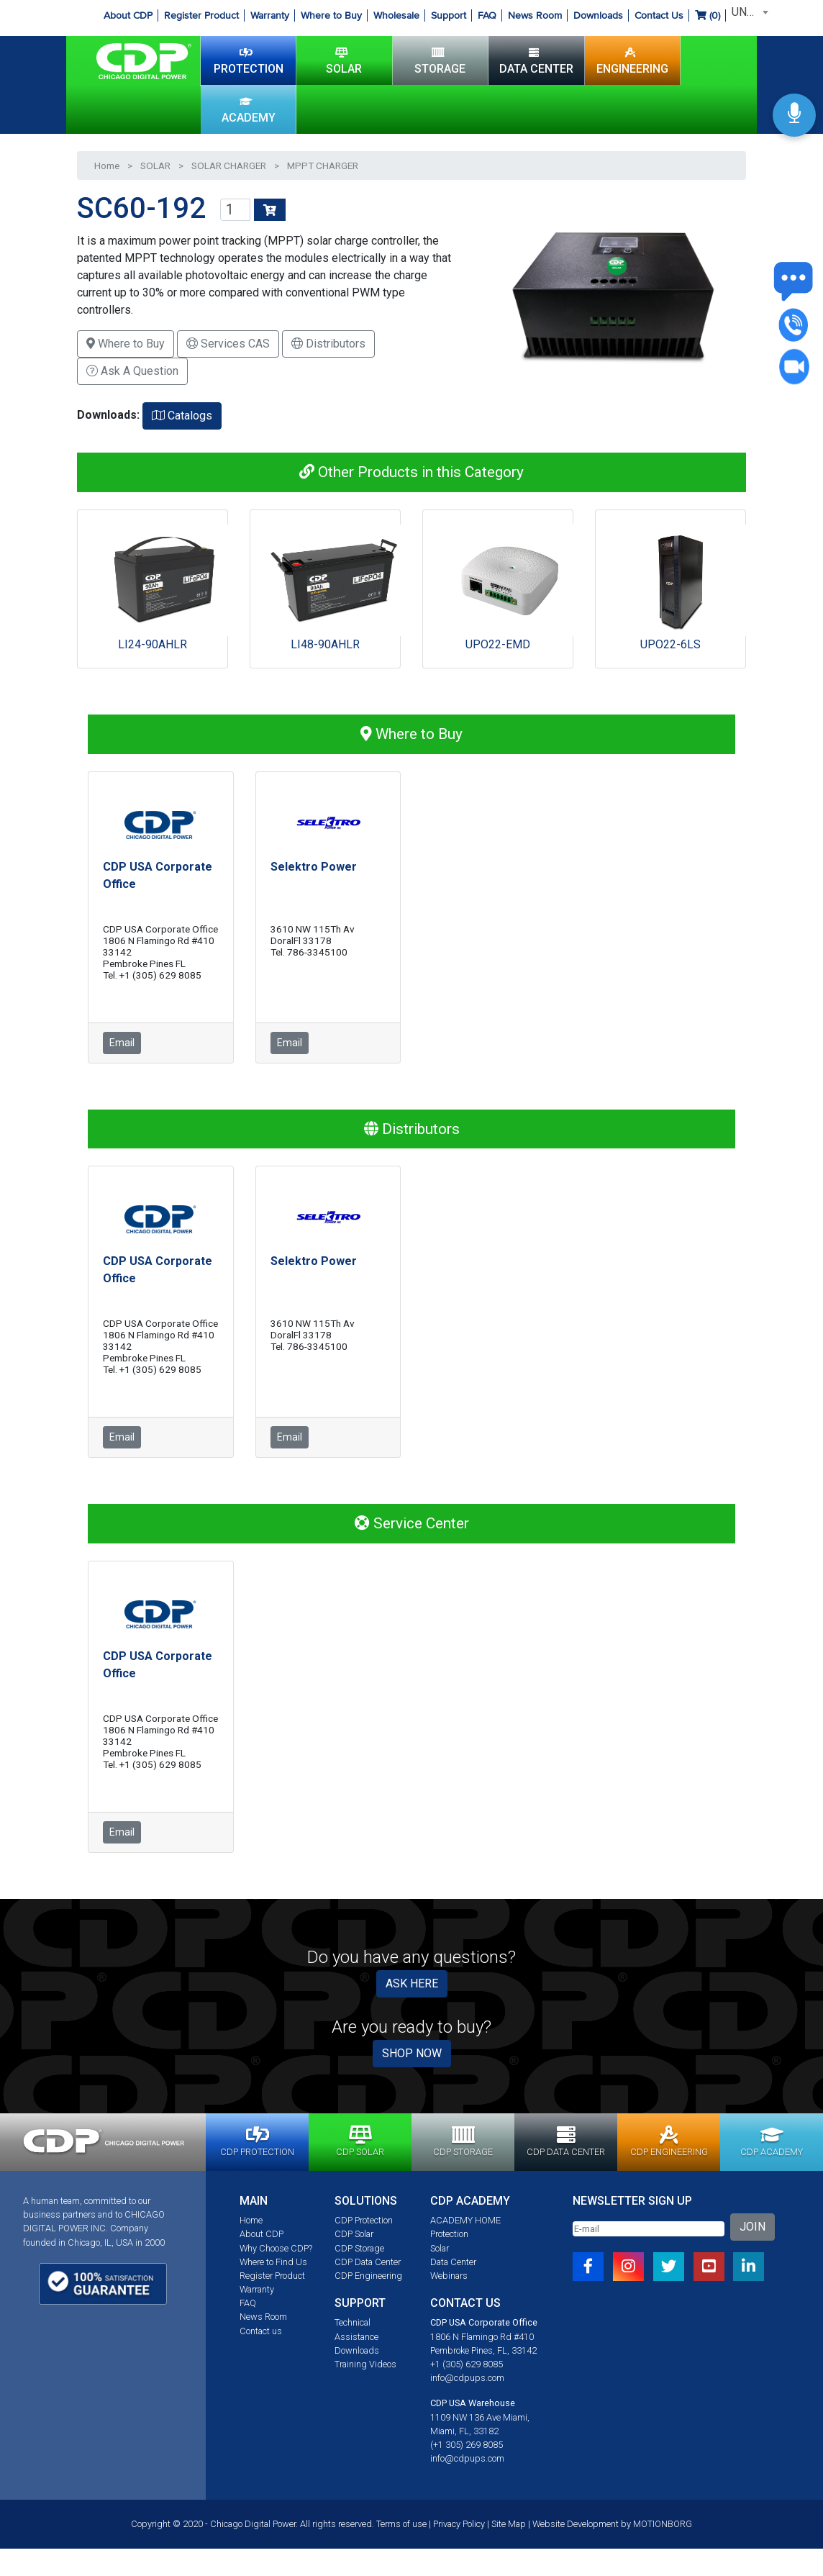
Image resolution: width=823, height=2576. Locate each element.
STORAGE (439, 60)
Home (106, 165)
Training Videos (365, 2364)
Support (448, 15)
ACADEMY (249, 109)
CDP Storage (359, 2248)
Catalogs (182, 415)
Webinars (449, 2275)
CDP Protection (364, 2220)
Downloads (598, 15)
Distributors (328, 343)
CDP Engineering (368, 2275)
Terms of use (401, 2523)
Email (122, 1042)
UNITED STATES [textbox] (750, 12)
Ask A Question (132, 371)
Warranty (269, 15)
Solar (439, 2248)
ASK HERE (412, 1983)
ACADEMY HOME (465, 2220)
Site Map (508, 2523)
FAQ (487, 15)
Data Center (453, 2262)
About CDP (128, 15)
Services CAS (228, 343)
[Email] (648, 2228)
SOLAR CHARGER (228, 165)
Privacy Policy (459, 2523)
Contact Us (659, 15)
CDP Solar (354, 2233)
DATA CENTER (536, 60)
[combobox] (747, 12)
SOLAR (344, 60)
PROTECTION (248, 60)
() (707, 15)
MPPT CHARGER (322, 165)
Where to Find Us (273, 2262)
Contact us (261, 2331)
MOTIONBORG (662, 2523)
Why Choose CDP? (276, 2248)
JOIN (752, 2226)
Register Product (201, 15)
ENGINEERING (632, 60)
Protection (449, 2233)
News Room (535, 15)
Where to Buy (331, 15)
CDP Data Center (368, 2262)
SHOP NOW (412, 2053)
